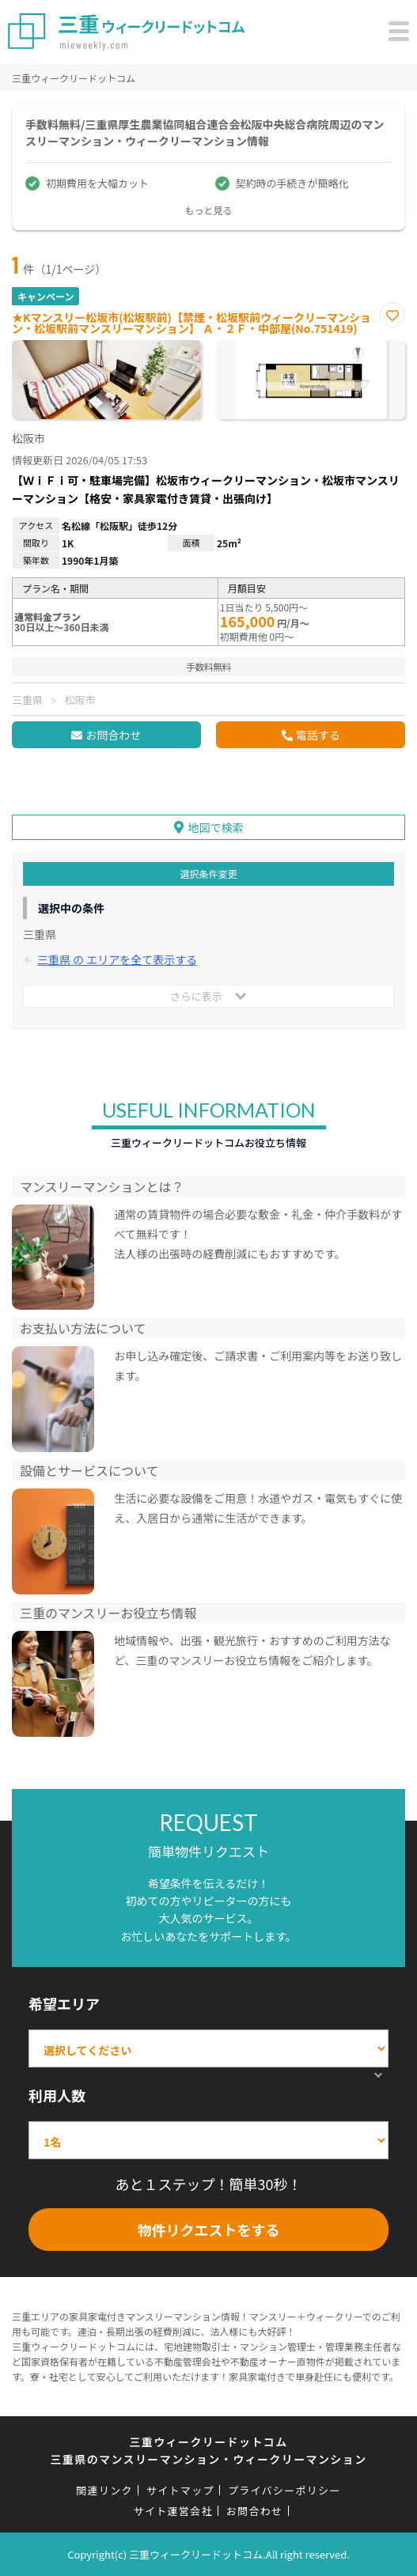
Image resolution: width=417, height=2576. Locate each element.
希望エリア (64, 2003)
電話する (318, 735)
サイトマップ (180, 2490)
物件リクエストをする (209, 2229)
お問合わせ (113, 735)
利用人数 (56, 2095)
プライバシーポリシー (284, 2490)
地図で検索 (216, 827)
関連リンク (104, 2490)
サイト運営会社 (173, 2511)
